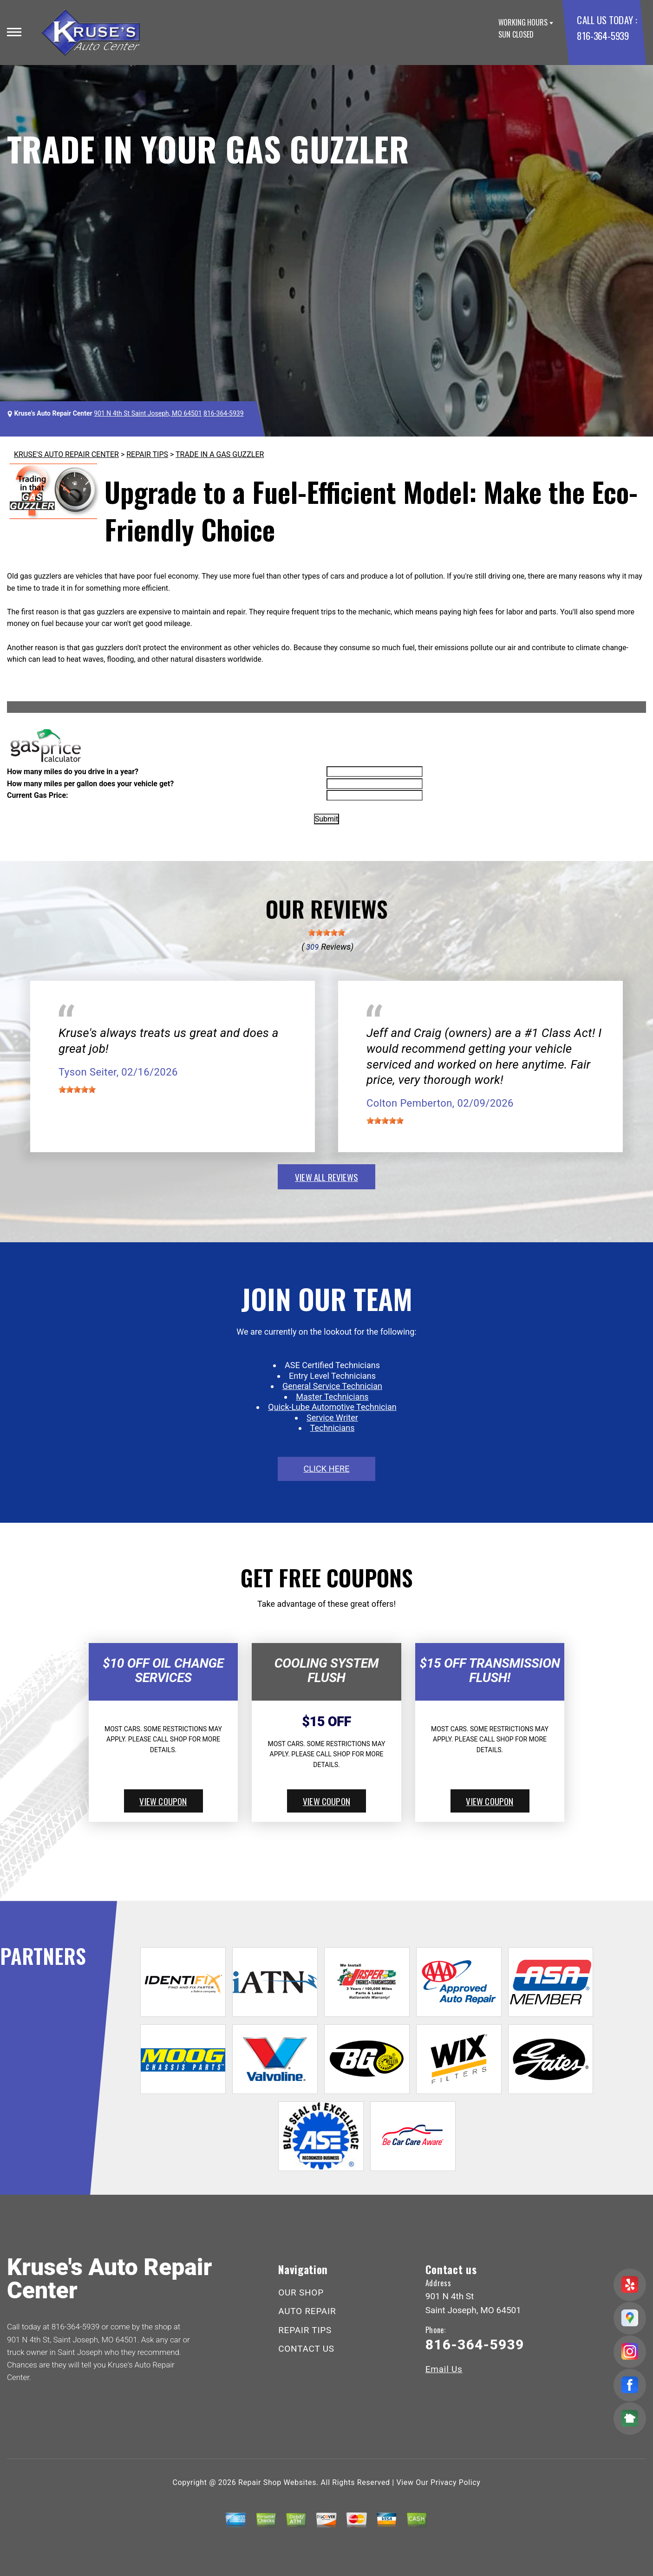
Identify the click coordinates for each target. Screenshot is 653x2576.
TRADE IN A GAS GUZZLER (220, 454)
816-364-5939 (602, 35)
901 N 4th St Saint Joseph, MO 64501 (148, 413)
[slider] (326, 932)
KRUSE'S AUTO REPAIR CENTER (66, 454)
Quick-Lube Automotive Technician (332, 1407)
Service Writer (332, 1417)
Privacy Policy (455, 2482)
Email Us (444, 2369)
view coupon (163, 1800)
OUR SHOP (301, 2292)
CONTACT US (306, 2348)
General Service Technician (332, 1386)
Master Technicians (332, 1397)
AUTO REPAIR (307, 2311)
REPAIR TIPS (147, 454)
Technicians (332, 1428)
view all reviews (326, 1176)
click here (326, 1469)
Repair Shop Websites (277, 2482)
